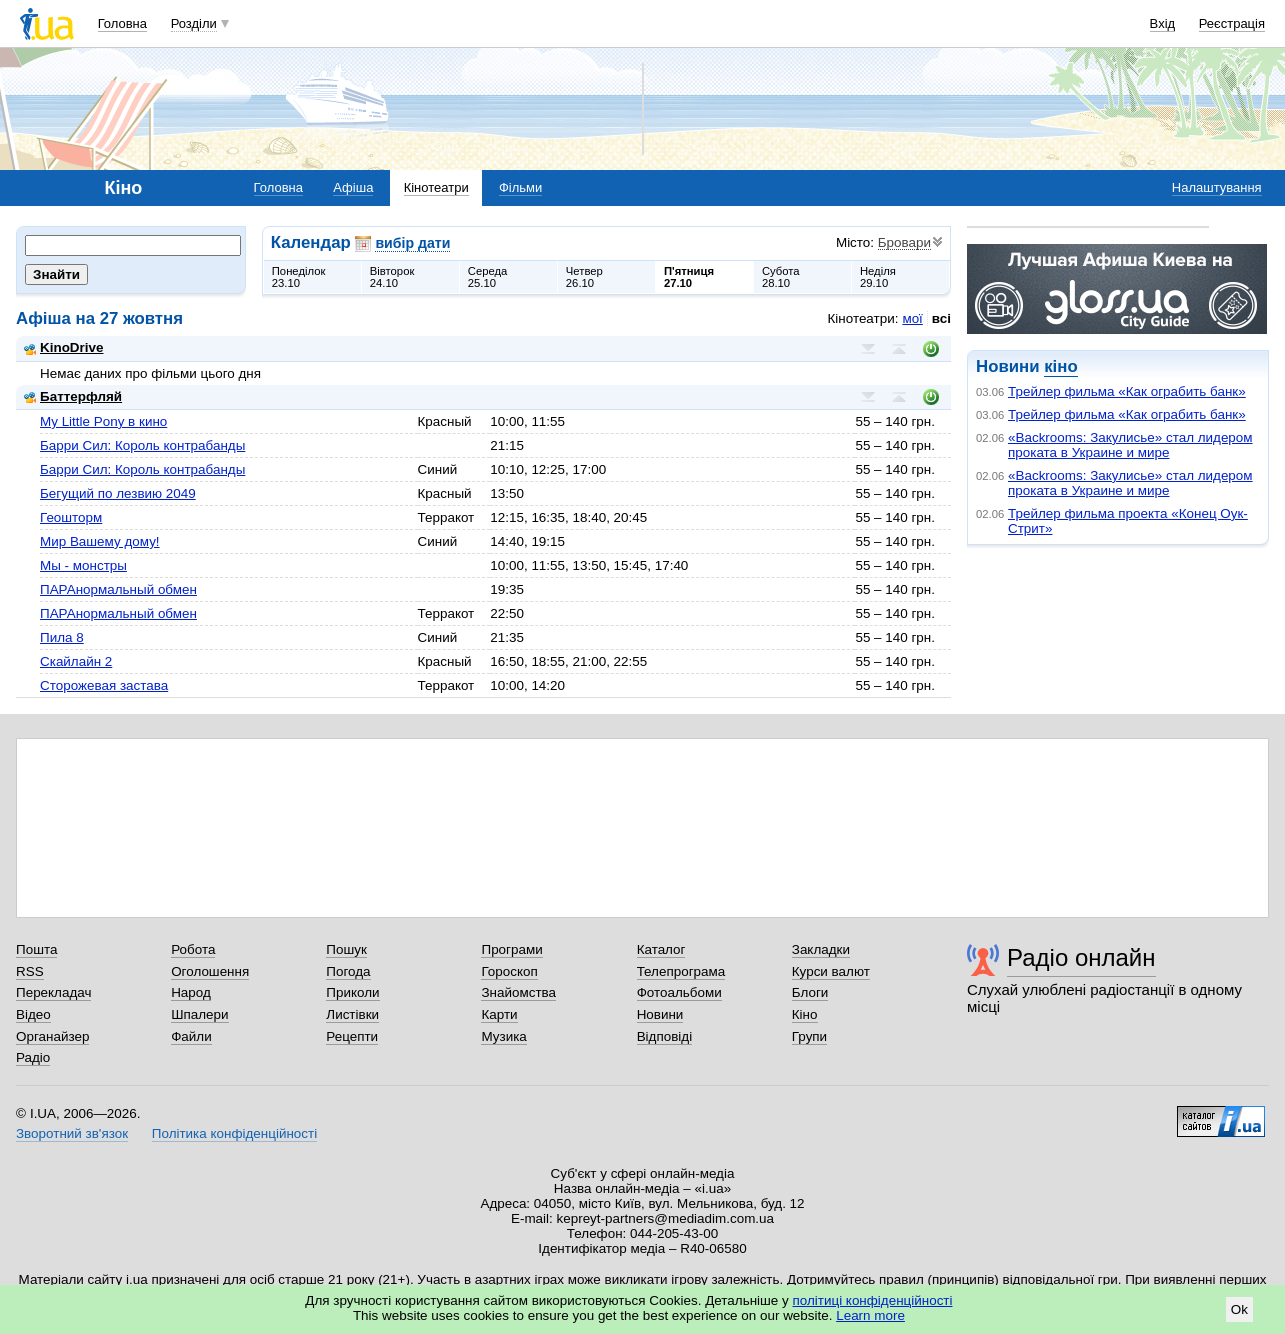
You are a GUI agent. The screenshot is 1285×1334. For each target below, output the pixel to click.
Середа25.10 (488, 277)
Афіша (353, 187)
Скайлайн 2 (76, 661)
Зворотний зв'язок (72, 1133)
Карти (499, 1014)
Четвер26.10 (584, 277)
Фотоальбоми (679, 992)
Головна (122, 23)
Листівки (352, 1014)
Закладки (821, 949)
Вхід (1163, 23)
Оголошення (210, 971)
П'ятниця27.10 (689, 277)
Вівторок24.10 (392, 277)
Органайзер (52, 1036)
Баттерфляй (73, 396)
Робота (193, 949)
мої (912, 318)
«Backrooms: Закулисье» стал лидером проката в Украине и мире (1130, 445)
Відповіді (665, 1036)
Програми (511, 949)
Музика (503, 1036)
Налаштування (1217, 187)
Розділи (194, 23)
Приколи (352, 992)
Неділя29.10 (878, 277)
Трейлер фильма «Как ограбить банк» (1127, 391)
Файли (191, 1036)
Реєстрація (1232, 23)
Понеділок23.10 (299, 277)
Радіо (33, 1057)
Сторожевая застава (104, 685)
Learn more (870, 1315)
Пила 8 (62, 637)
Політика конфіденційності (234, 1133)
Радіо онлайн (1081, 957)
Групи (809, 1036)
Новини (660, 1014)
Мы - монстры (83, 565)
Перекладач (53, 992)
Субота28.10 (781, 277)
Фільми (520, 187)
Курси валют (831, 971)
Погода (348, 971)
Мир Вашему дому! (100, 541)
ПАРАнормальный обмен (118, 589)
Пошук (346, 949)
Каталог (661, 949)
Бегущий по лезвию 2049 (118, 493)
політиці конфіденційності (873, 1300)
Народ (191, 992)
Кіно (805, 1014)
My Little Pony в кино (103, 421)
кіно (1060, 366)
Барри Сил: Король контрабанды (142, 445)
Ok (1239, 1309)
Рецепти (352, 1036)
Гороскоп (509, 971)
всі (941, 318)
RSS (30, 971)
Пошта (36, 949)
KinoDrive (63, 347)
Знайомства (518, 992)
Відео (33, 1014)
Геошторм (71, 517)
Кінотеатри (436, 187)
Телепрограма (681, 971)
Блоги (810, 992)
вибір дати (412, 243)
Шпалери (199, 1014)
